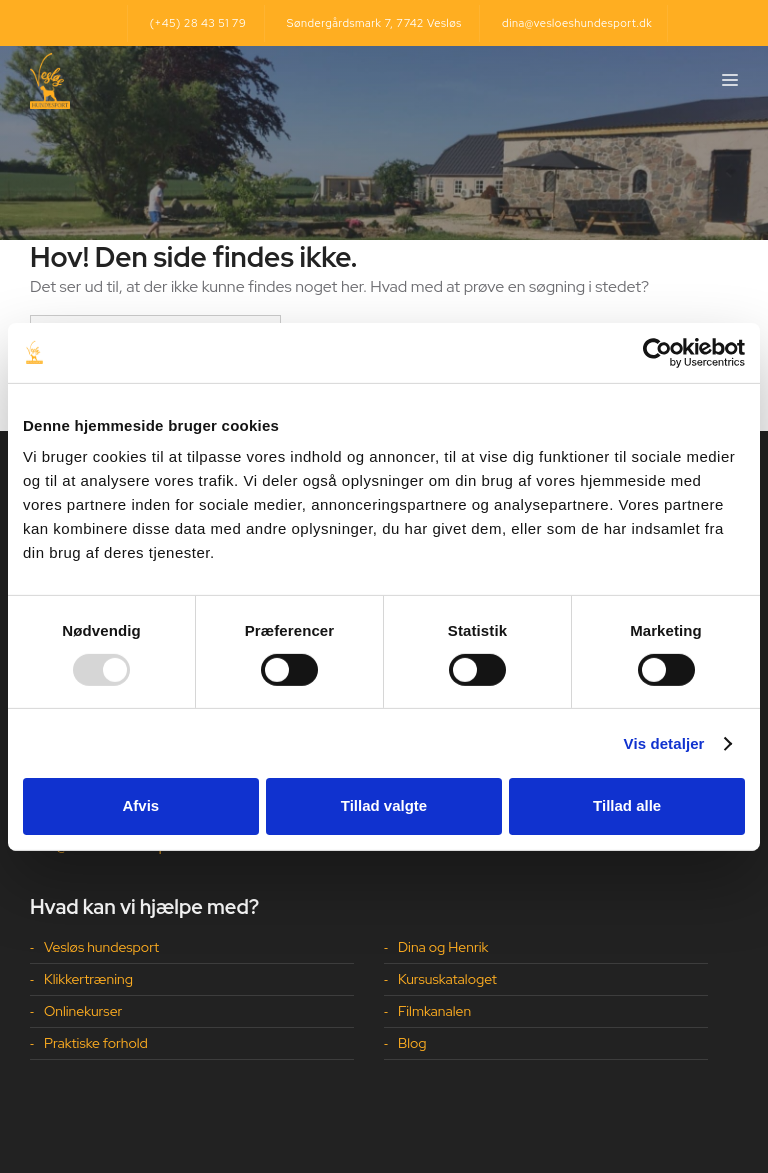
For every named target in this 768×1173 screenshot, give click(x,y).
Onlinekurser (83, 1011)
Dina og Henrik (443, 947)
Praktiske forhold (96, 1043)
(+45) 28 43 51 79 (198, 23)
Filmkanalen (434, 1011)
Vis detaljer (664, 743)
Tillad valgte (384, 805)
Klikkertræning (88, 979)
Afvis (140, 805)
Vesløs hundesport (101, 947)
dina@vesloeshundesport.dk (577, 23)
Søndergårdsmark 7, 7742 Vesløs (374, 23)
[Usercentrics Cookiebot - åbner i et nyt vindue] (657, 352)
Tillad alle (627, 805)
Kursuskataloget (447, 979)
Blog (412, 1043)
